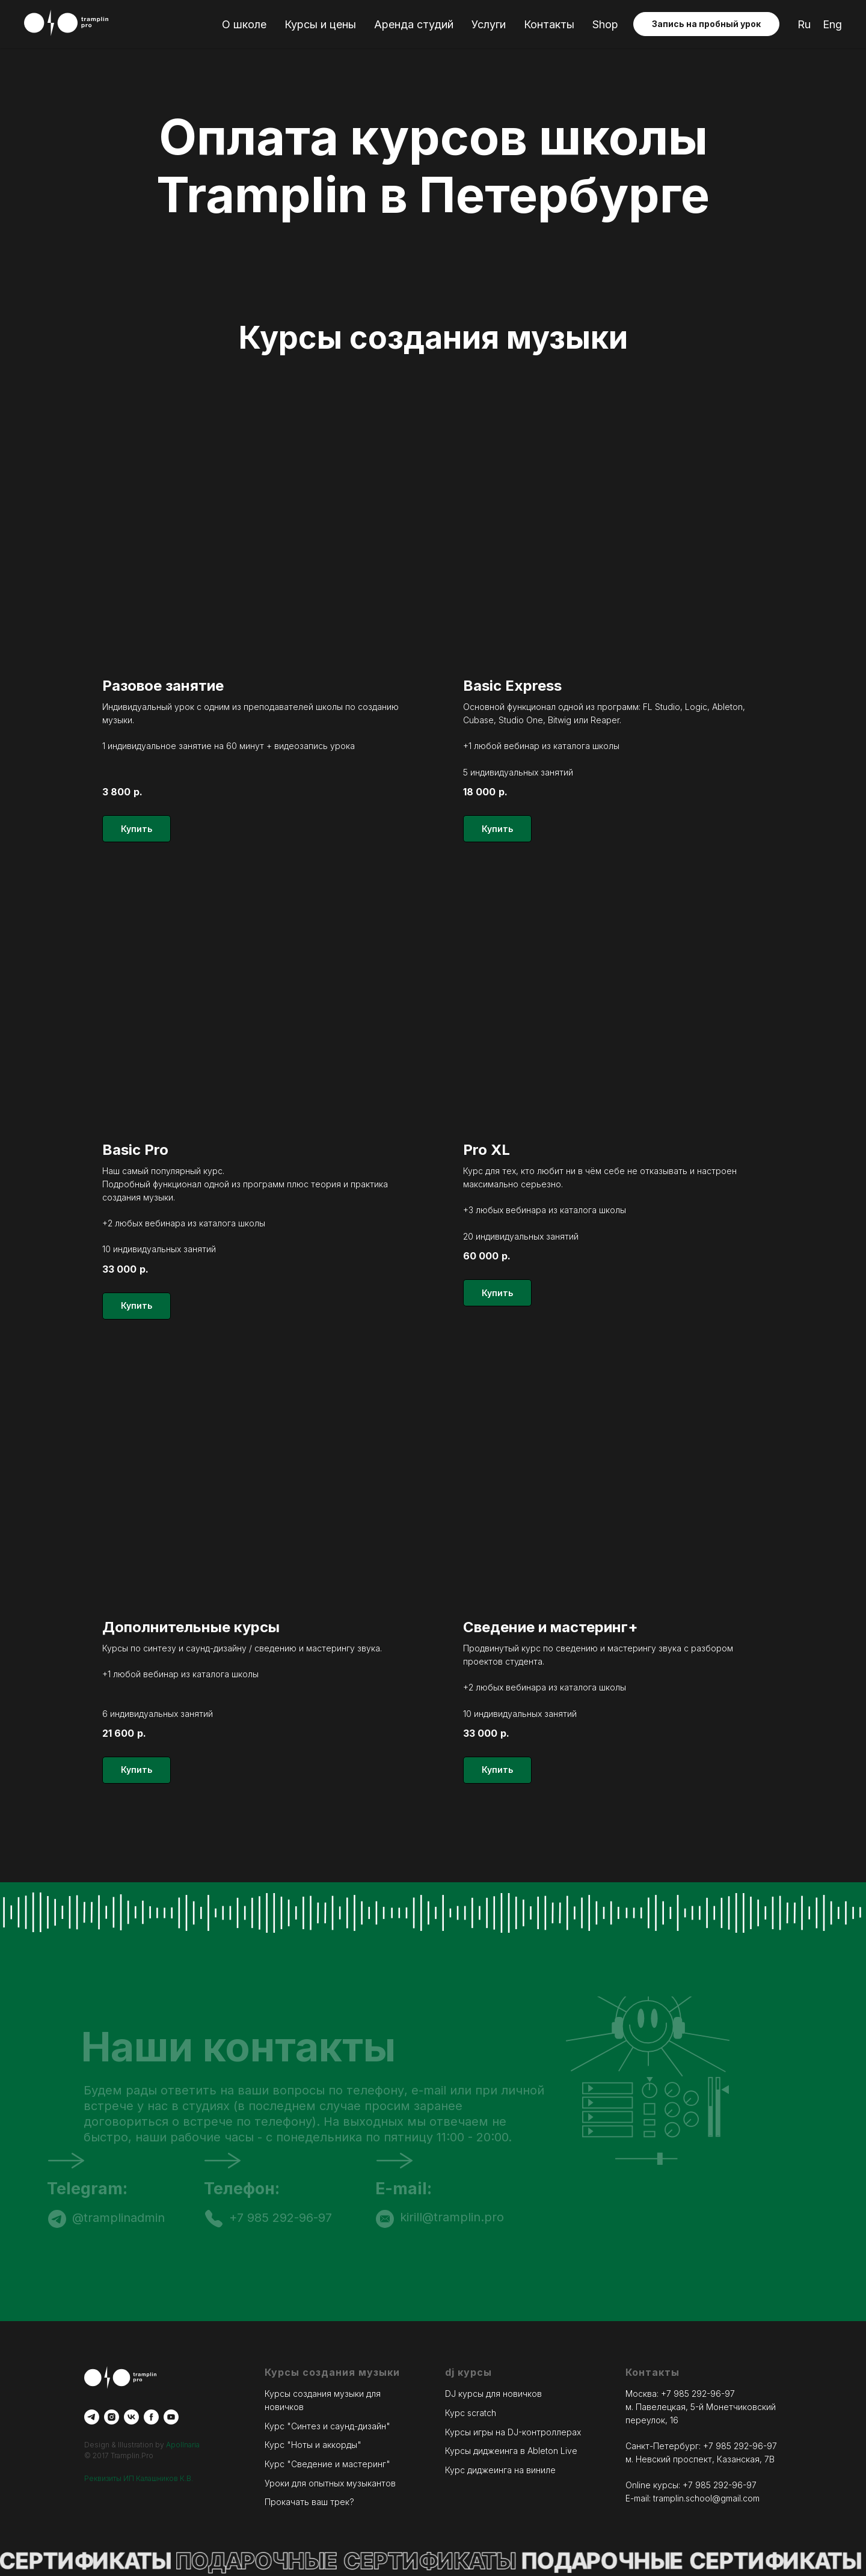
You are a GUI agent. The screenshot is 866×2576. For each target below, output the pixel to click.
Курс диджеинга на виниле (500, 2470)
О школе (244, 24)
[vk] (131, 2417)
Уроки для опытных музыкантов (330, 2483)
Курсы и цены (320, 24)
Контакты (549, 24)
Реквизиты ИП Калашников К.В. (138, 2478)
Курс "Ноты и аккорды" (313, 2445)
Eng (832, 24)
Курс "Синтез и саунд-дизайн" (327, 2426)
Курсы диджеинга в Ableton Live (511, 2451)
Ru (804, 24)
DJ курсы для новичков (493, 2393)
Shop (605, 24)
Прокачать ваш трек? (309, 2502)
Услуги (488, 24)
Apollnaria (183, 2444)
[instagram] (111, 2417)
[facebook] (151, 2417)
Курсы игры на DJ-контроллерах (513, 2432)
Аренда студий (413, 24)
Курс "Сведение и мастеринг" (327, 2464)
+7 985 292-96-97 (698, 2393)
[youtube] (171, 2417)
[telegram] (91, 2417)
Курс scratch (470, 2413)
